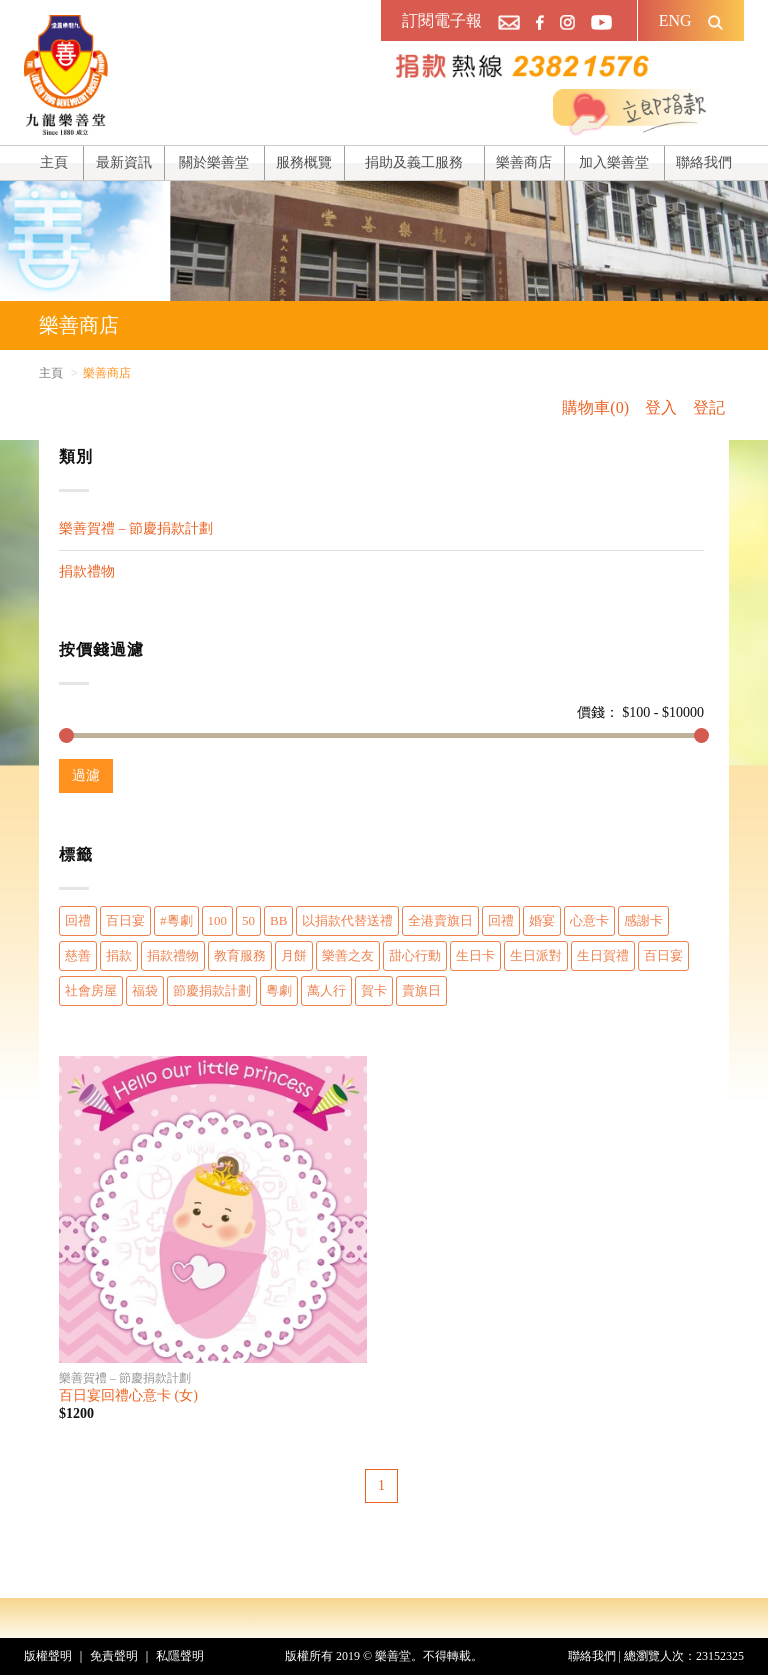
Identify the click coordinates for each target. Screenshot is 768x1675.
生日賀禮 (603, 955)
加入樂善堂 (614, 162)
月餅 (294, 955)
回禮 (78, 920)
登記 (709, 407)
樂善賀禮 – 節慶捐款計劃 (136, 528)
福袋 (145, 990)
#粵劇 (176, 920)
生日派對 (536, 955)
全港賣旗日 (440, 920)
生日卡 (475, 955)
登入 (661, 407)
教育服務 (240, 955)
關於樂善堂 (214, 162)
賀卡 (374, 990)
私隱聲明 (180, 1656)
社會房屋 (91, 990)
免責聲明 (114, 1656)
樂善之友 (348, 955)
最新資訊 (124, 162)
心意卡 (589, 920)
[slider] (66, 735)
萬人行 (326, 990)
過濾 (86, 775)
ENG (675, 20)
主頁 (54, 162)
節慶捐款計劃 (212, 990)
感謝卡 (643, 920)
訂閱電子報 (442, 20)
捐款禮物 (87, 571)
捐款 (119, 955)
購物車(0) (595, 407)
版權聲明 (48, 1656)
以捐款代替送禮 (347, 920)
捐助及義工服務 (414, 162)
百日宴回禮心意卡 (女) (128, 1395)
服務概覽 (304, 162)
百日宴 (125, 920)
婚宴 (542, 920)
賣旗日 (421, 990)
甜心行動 (415, 955)
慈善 (78, 955)
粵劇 (279, 990)
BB (278, 920)
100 (218, 920)
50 (248, 920)
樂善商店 (524, 162)
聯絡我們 (704, 162)
